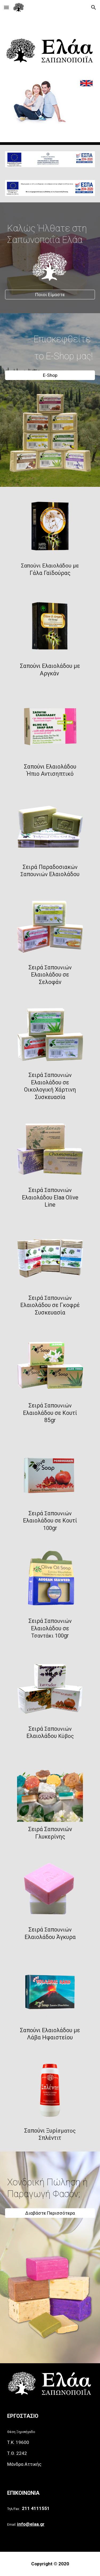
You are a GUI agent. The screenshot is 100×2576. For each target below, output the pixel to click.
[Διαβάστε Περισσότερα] (50, 2213)
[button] (6, 7)
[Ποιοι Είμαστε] (50, 294)
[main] (50, 229)
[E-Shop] (50, 375)
